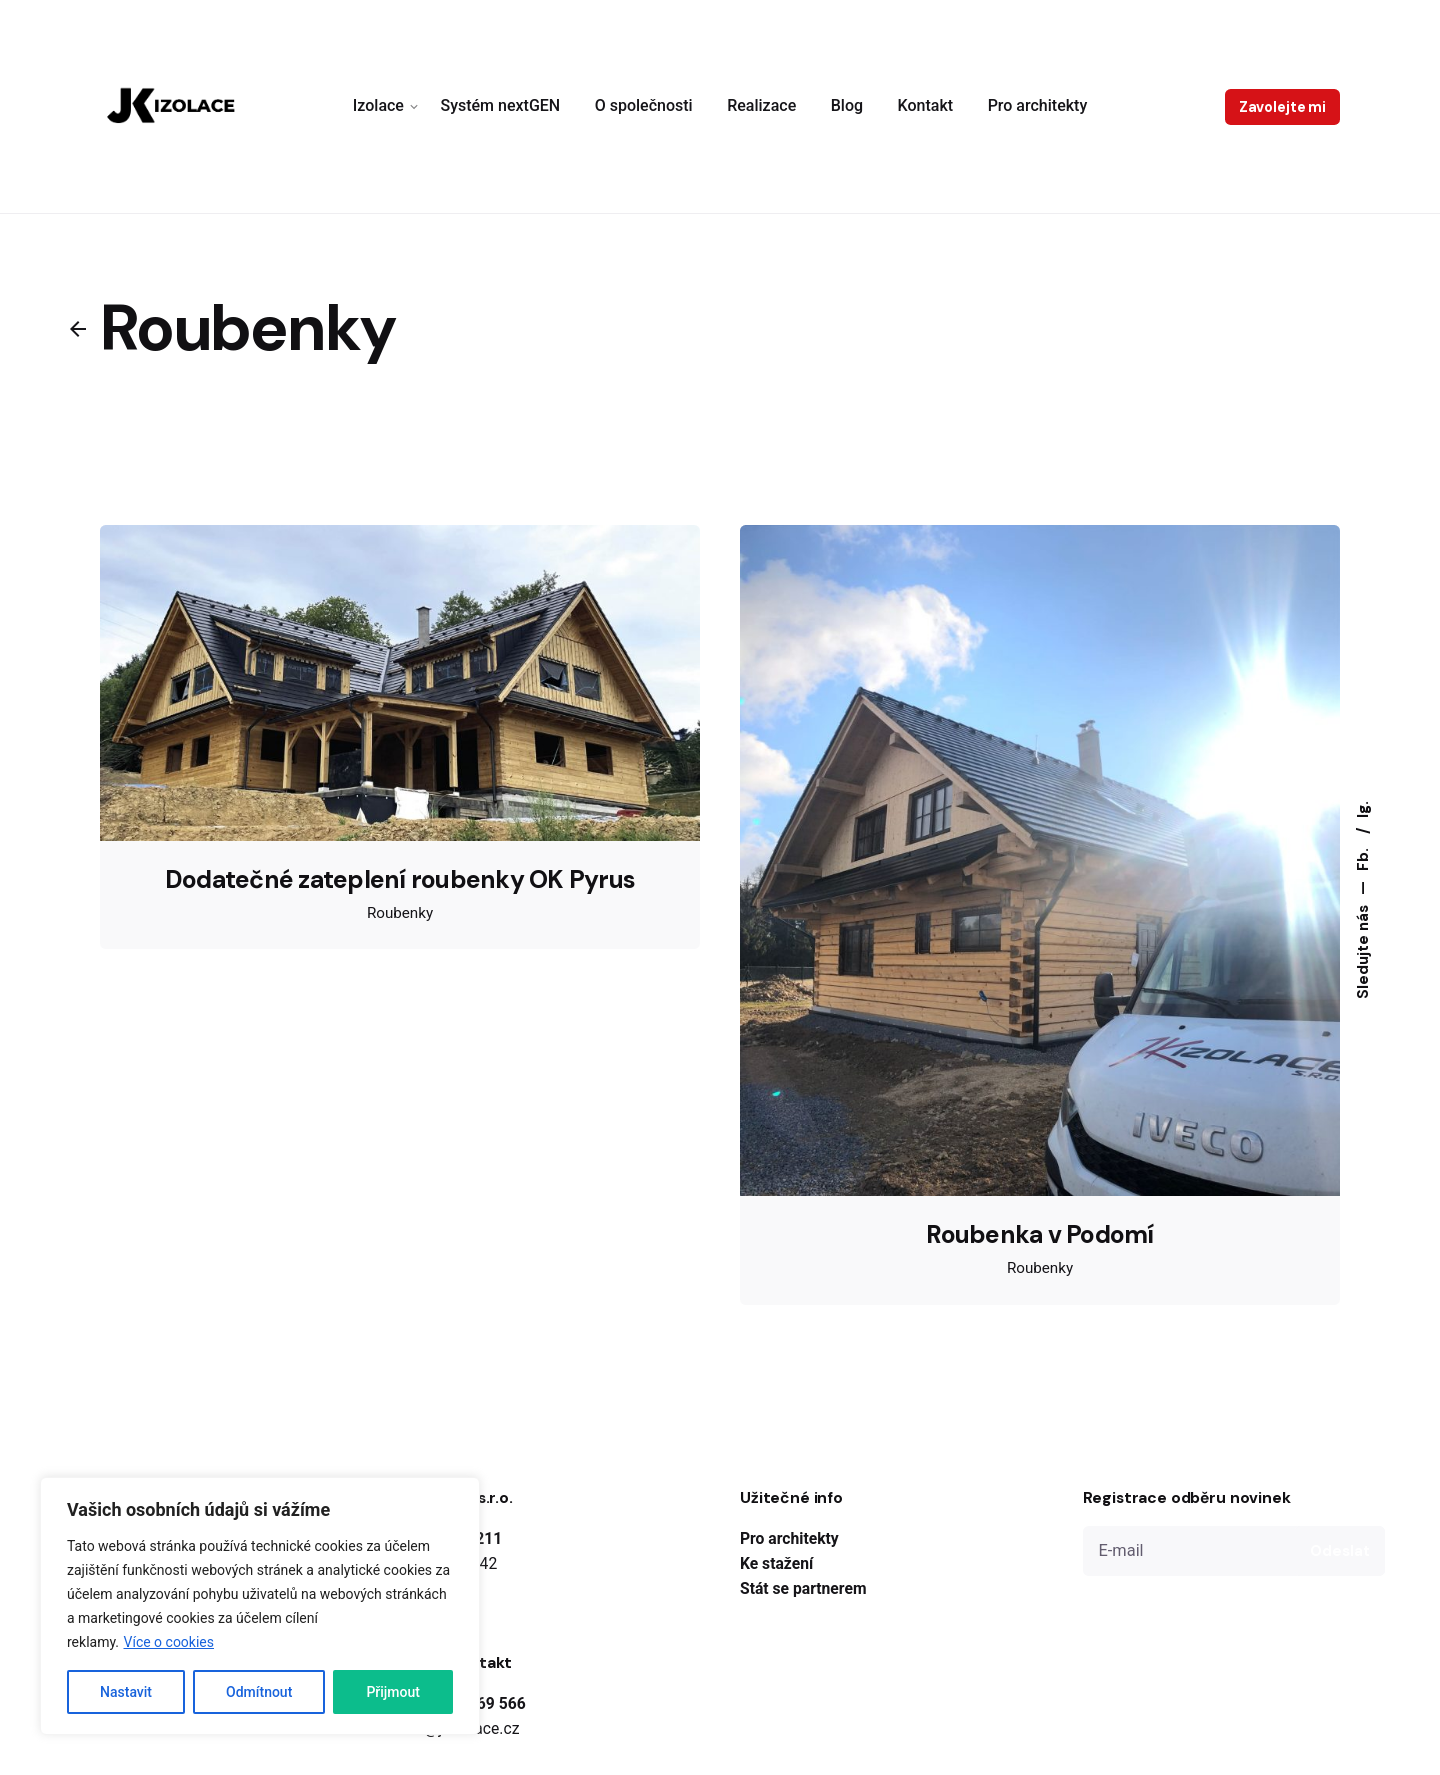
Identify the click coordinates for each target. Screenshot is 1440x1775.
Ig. (1363, 809)
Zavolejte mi (1282, 107)
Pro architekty (789, 1538)
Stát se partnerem (803, 1588)
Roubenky (400, 913)
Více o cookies (169, 1642)
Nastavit (126, 1692)
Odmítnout (259, 1692)
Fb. (1363, 857)
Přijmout (393, 1692)
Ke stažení (776, 1563)
